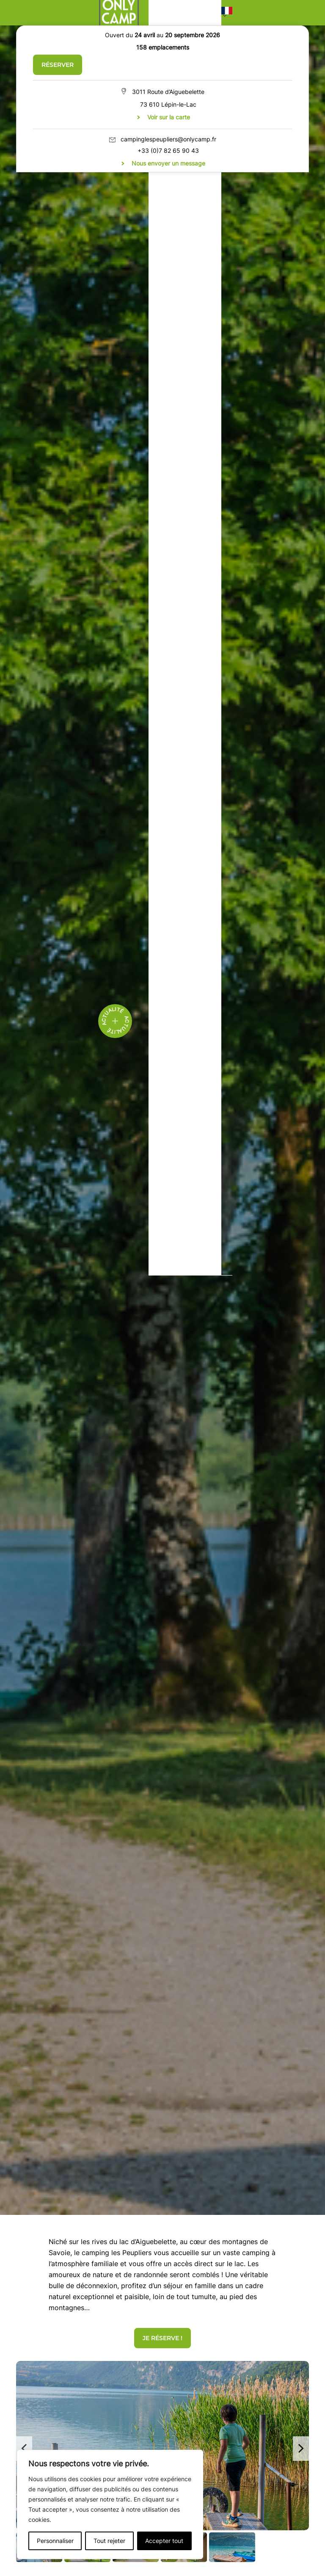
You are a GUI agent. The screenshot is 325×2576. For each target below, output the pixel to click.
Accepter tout (164, 2540)
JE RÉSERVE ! (162, 2338)
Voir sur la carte (168, 117)
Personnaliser (55, 2540)
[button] (226, 13)
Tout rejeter (109, 2540)
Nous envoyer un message (168, 163)
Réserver (57, 65)
